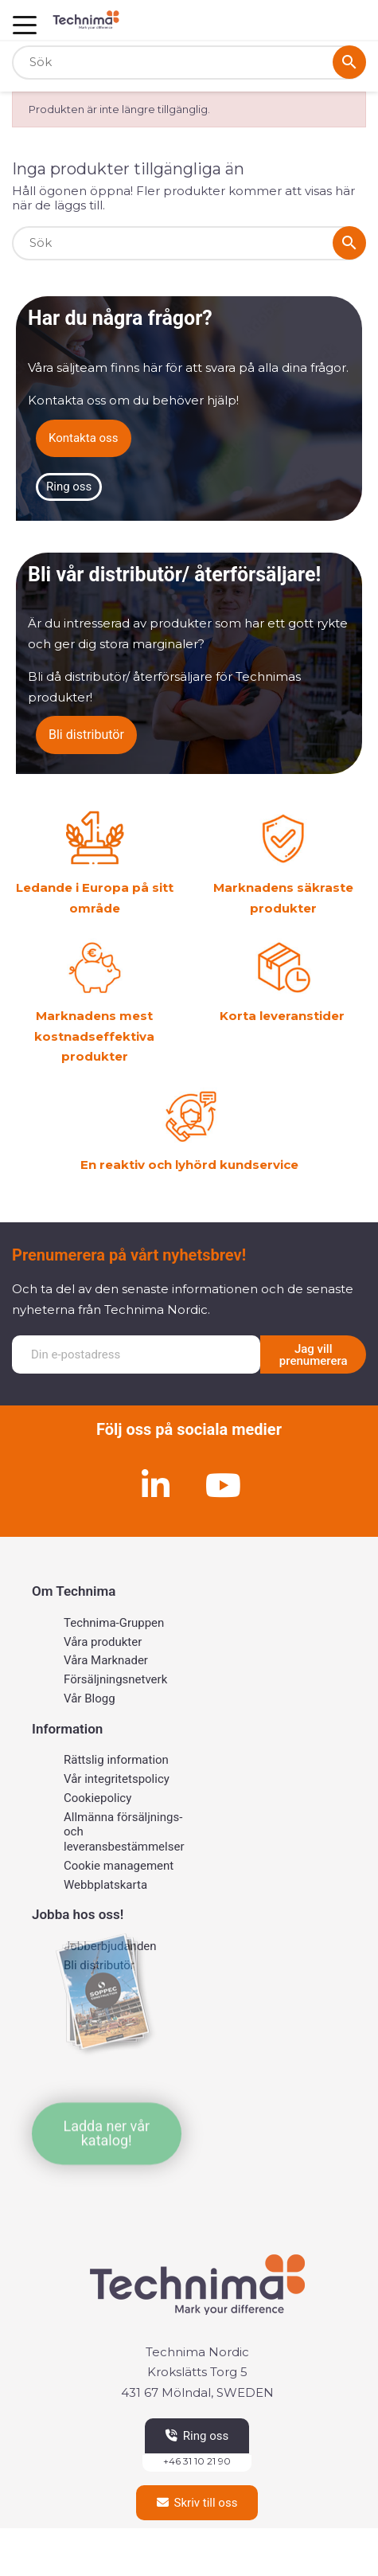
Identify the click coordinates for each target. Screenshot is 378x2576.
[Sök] (189, 62)
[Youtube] (223, 1485)
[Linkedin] (155, 1485)
